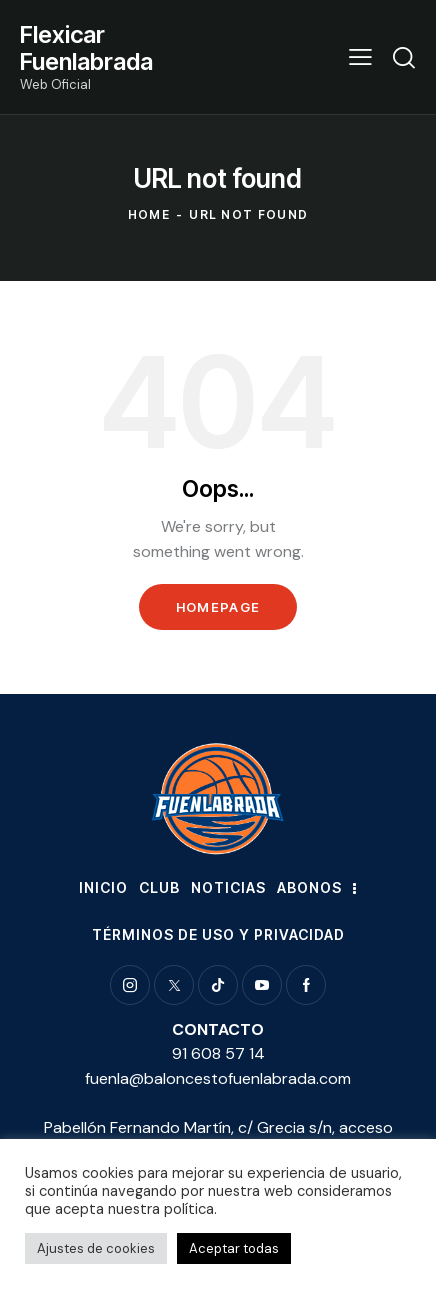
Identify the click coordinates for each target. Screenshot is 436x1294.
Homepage (218, 607)
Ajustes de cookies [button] (96, 1248)
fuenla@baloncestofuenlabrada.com (218, 1078)
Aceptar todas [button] (234, 1248)
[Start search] (404, 57)
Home (149, 214)
